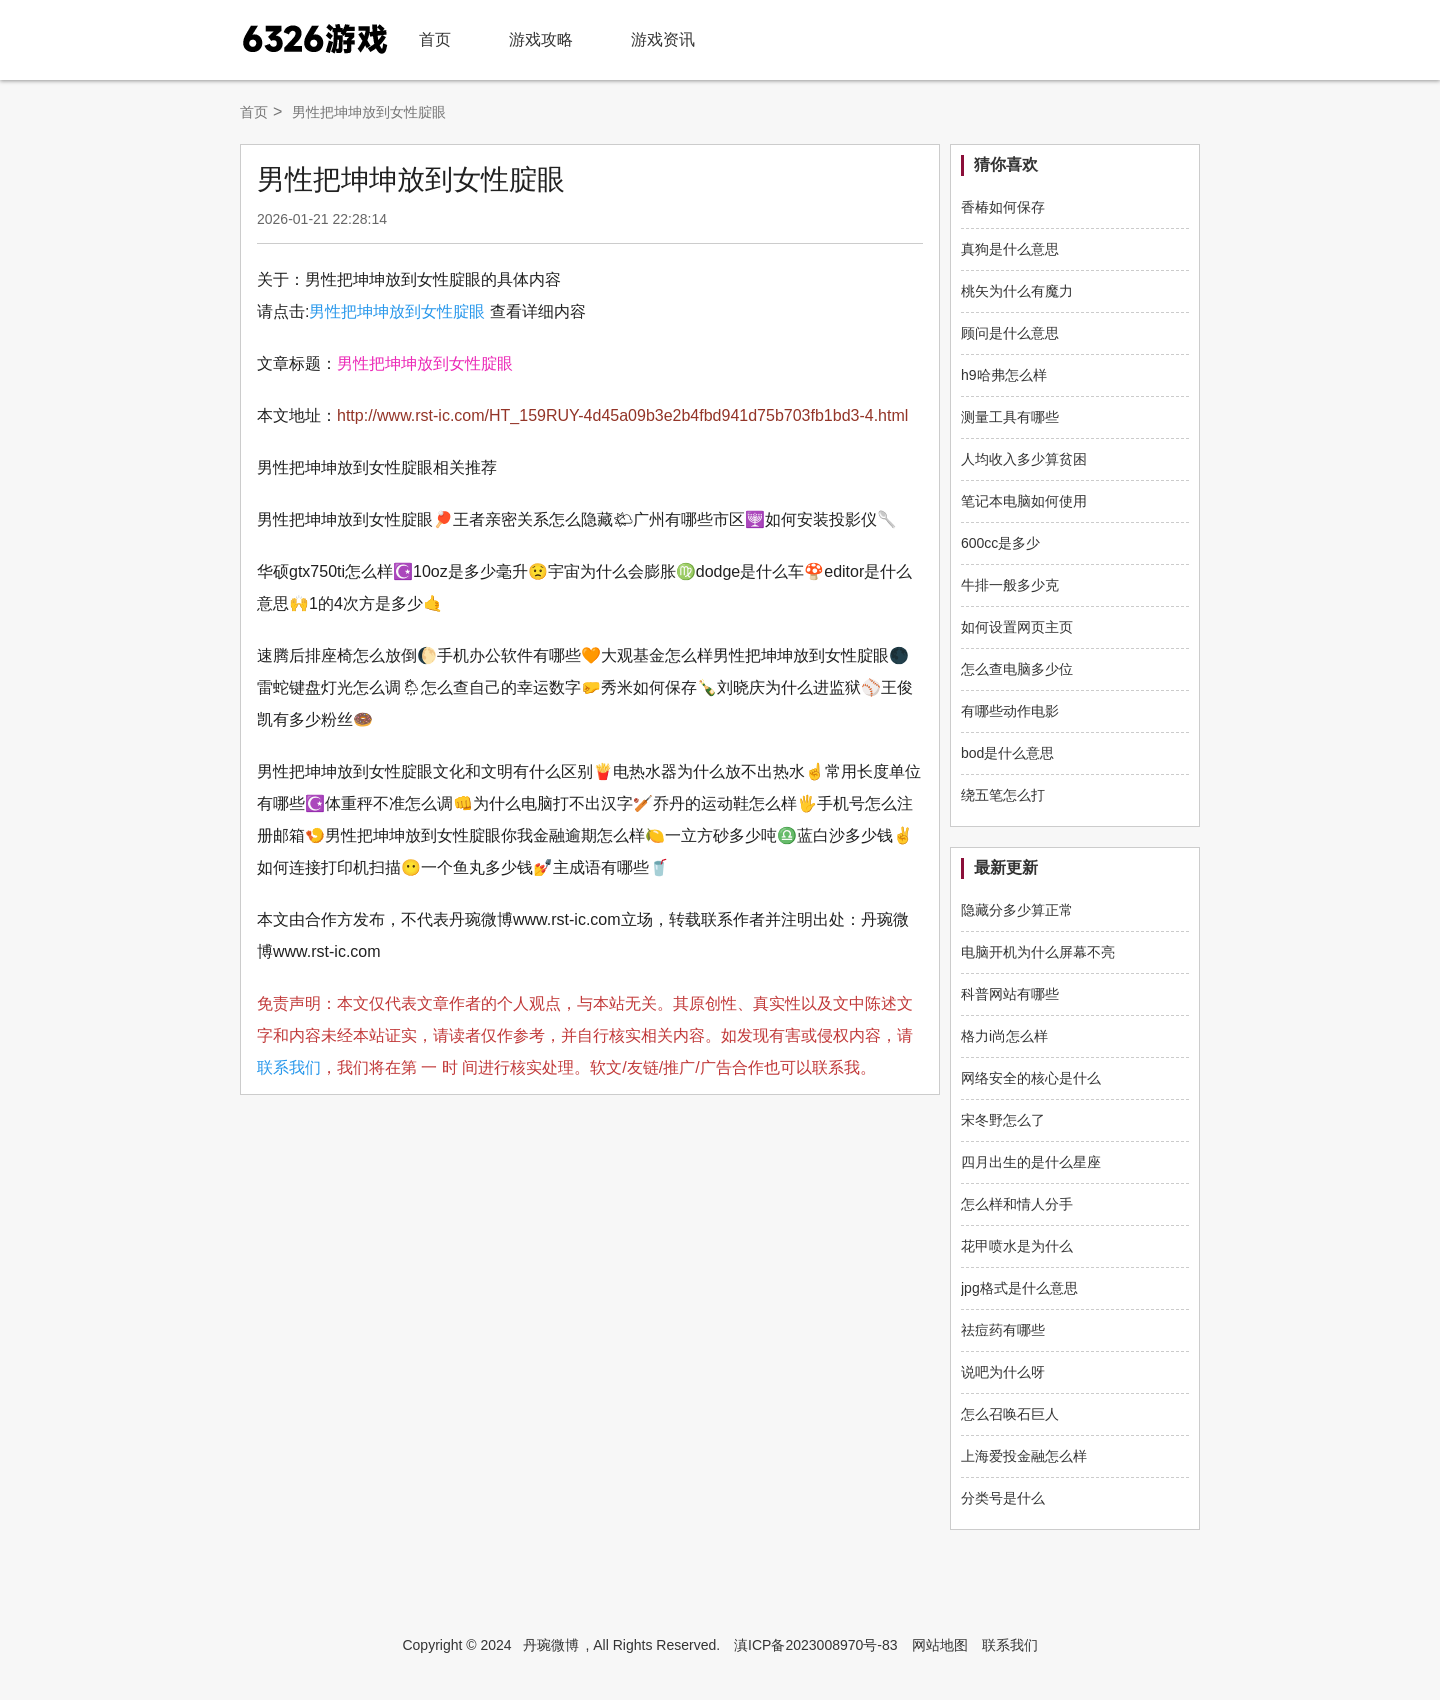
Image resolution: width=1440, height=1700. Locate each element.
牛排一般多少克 (1010, 585)
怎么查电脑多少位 (1017, 669)
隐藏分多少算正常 (1017, 910)
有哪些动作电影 (1010, 711)
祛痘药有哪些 (1003, 1330)
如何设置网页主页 (1017, 627)
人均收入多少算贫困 (1024, 459)
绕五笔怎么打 (1003, 795)
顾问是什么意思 (1010, 333)
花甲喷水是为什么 (1017, 1246)
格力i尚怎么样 (1004, 1036)
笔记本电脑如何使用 (1024, 501)
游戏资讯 (663, 39)
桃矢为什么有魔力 (1017, 291)
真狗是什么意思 (1010, 249)
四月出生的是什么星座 (1031, 1162)
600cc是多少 (1000, 543)
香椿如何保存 (1003, 207)
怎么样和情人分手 (1017, 1204)
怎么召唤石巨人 (1010, 1414)
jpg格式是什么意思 (1019, 1288)
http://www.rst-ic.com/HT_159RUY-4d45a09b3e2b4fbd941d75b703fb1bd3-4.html (622, 415)
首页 (435, 39)
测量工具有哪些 (1010, 417)
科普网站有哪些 (1010, 994)
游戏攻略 (541, 39)
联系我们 (289, 1067)
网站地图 (940, 1645)
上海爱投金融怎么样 (1024, 1456)
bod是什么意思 (1007, 753)
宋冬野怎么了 (1003, 1120)
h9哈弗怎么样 (1004, 375)
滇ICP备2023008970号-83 (815, 1645)
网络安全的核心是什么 (1031, 1078)
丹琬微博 (551, 1645)
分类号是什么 (1003, 1498)
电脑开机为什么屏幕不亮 (1038, 952)
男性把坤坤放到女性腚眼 (397, 311)
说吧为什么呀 (1003, 1372)
